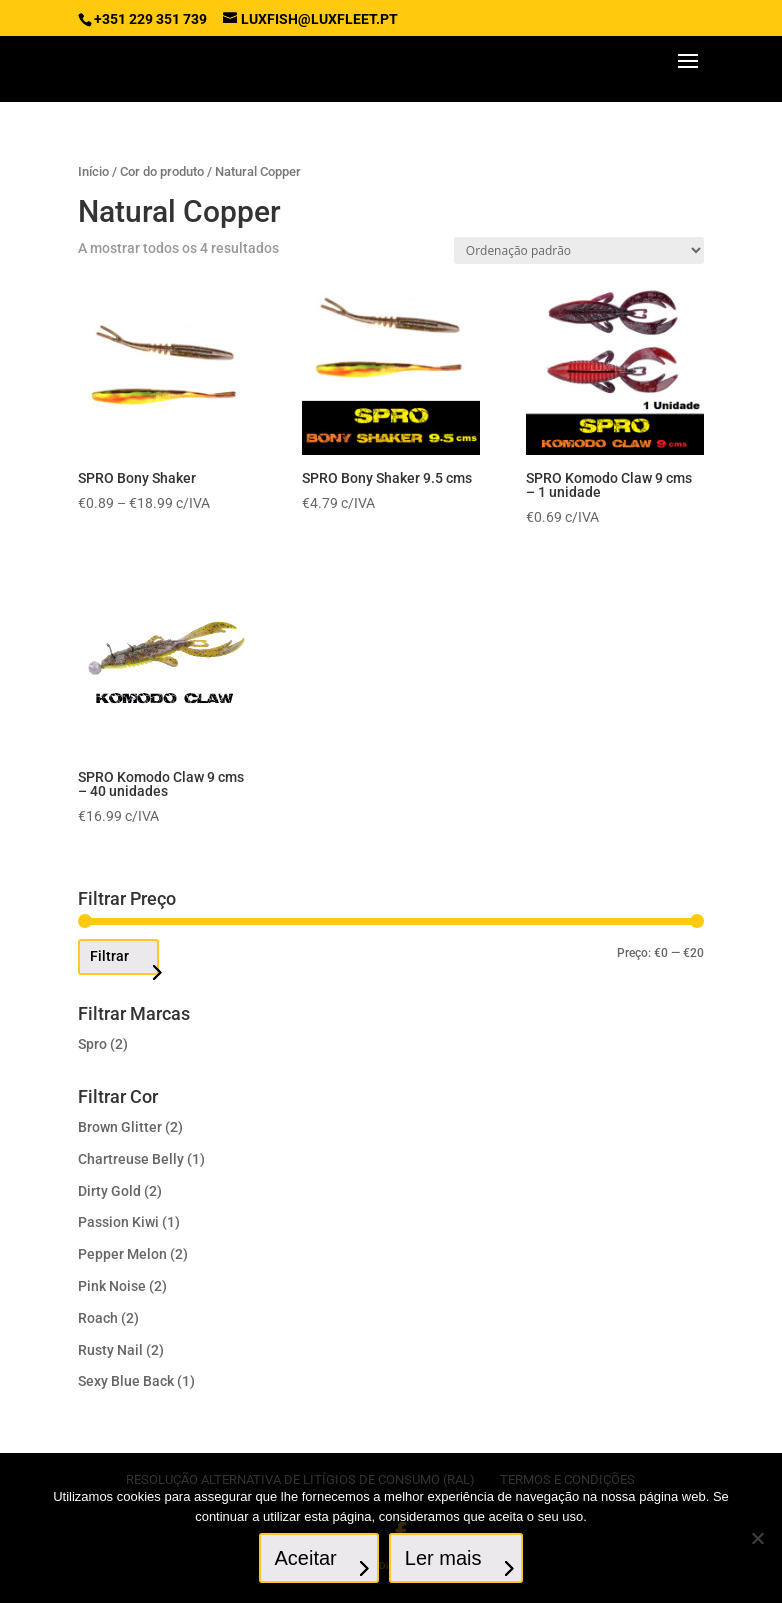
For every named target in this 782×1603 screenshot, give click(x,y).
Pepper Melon (122, 1254)
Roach (98, 1318)
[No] (757, 1538)
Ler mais (443, 1558)
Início (93, 171)
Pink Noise (112, 1286)
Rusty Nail (110, 1350)
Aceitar (306, 1558)
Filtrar (109, 956)
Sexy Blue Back (126, 1381)
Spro (92, 1044)
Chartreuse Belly (131, 1159)
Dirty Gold (109, 1191)
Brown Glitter (120, 1127)
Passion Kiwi (118, 1222)
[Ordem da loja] (579, 250)
